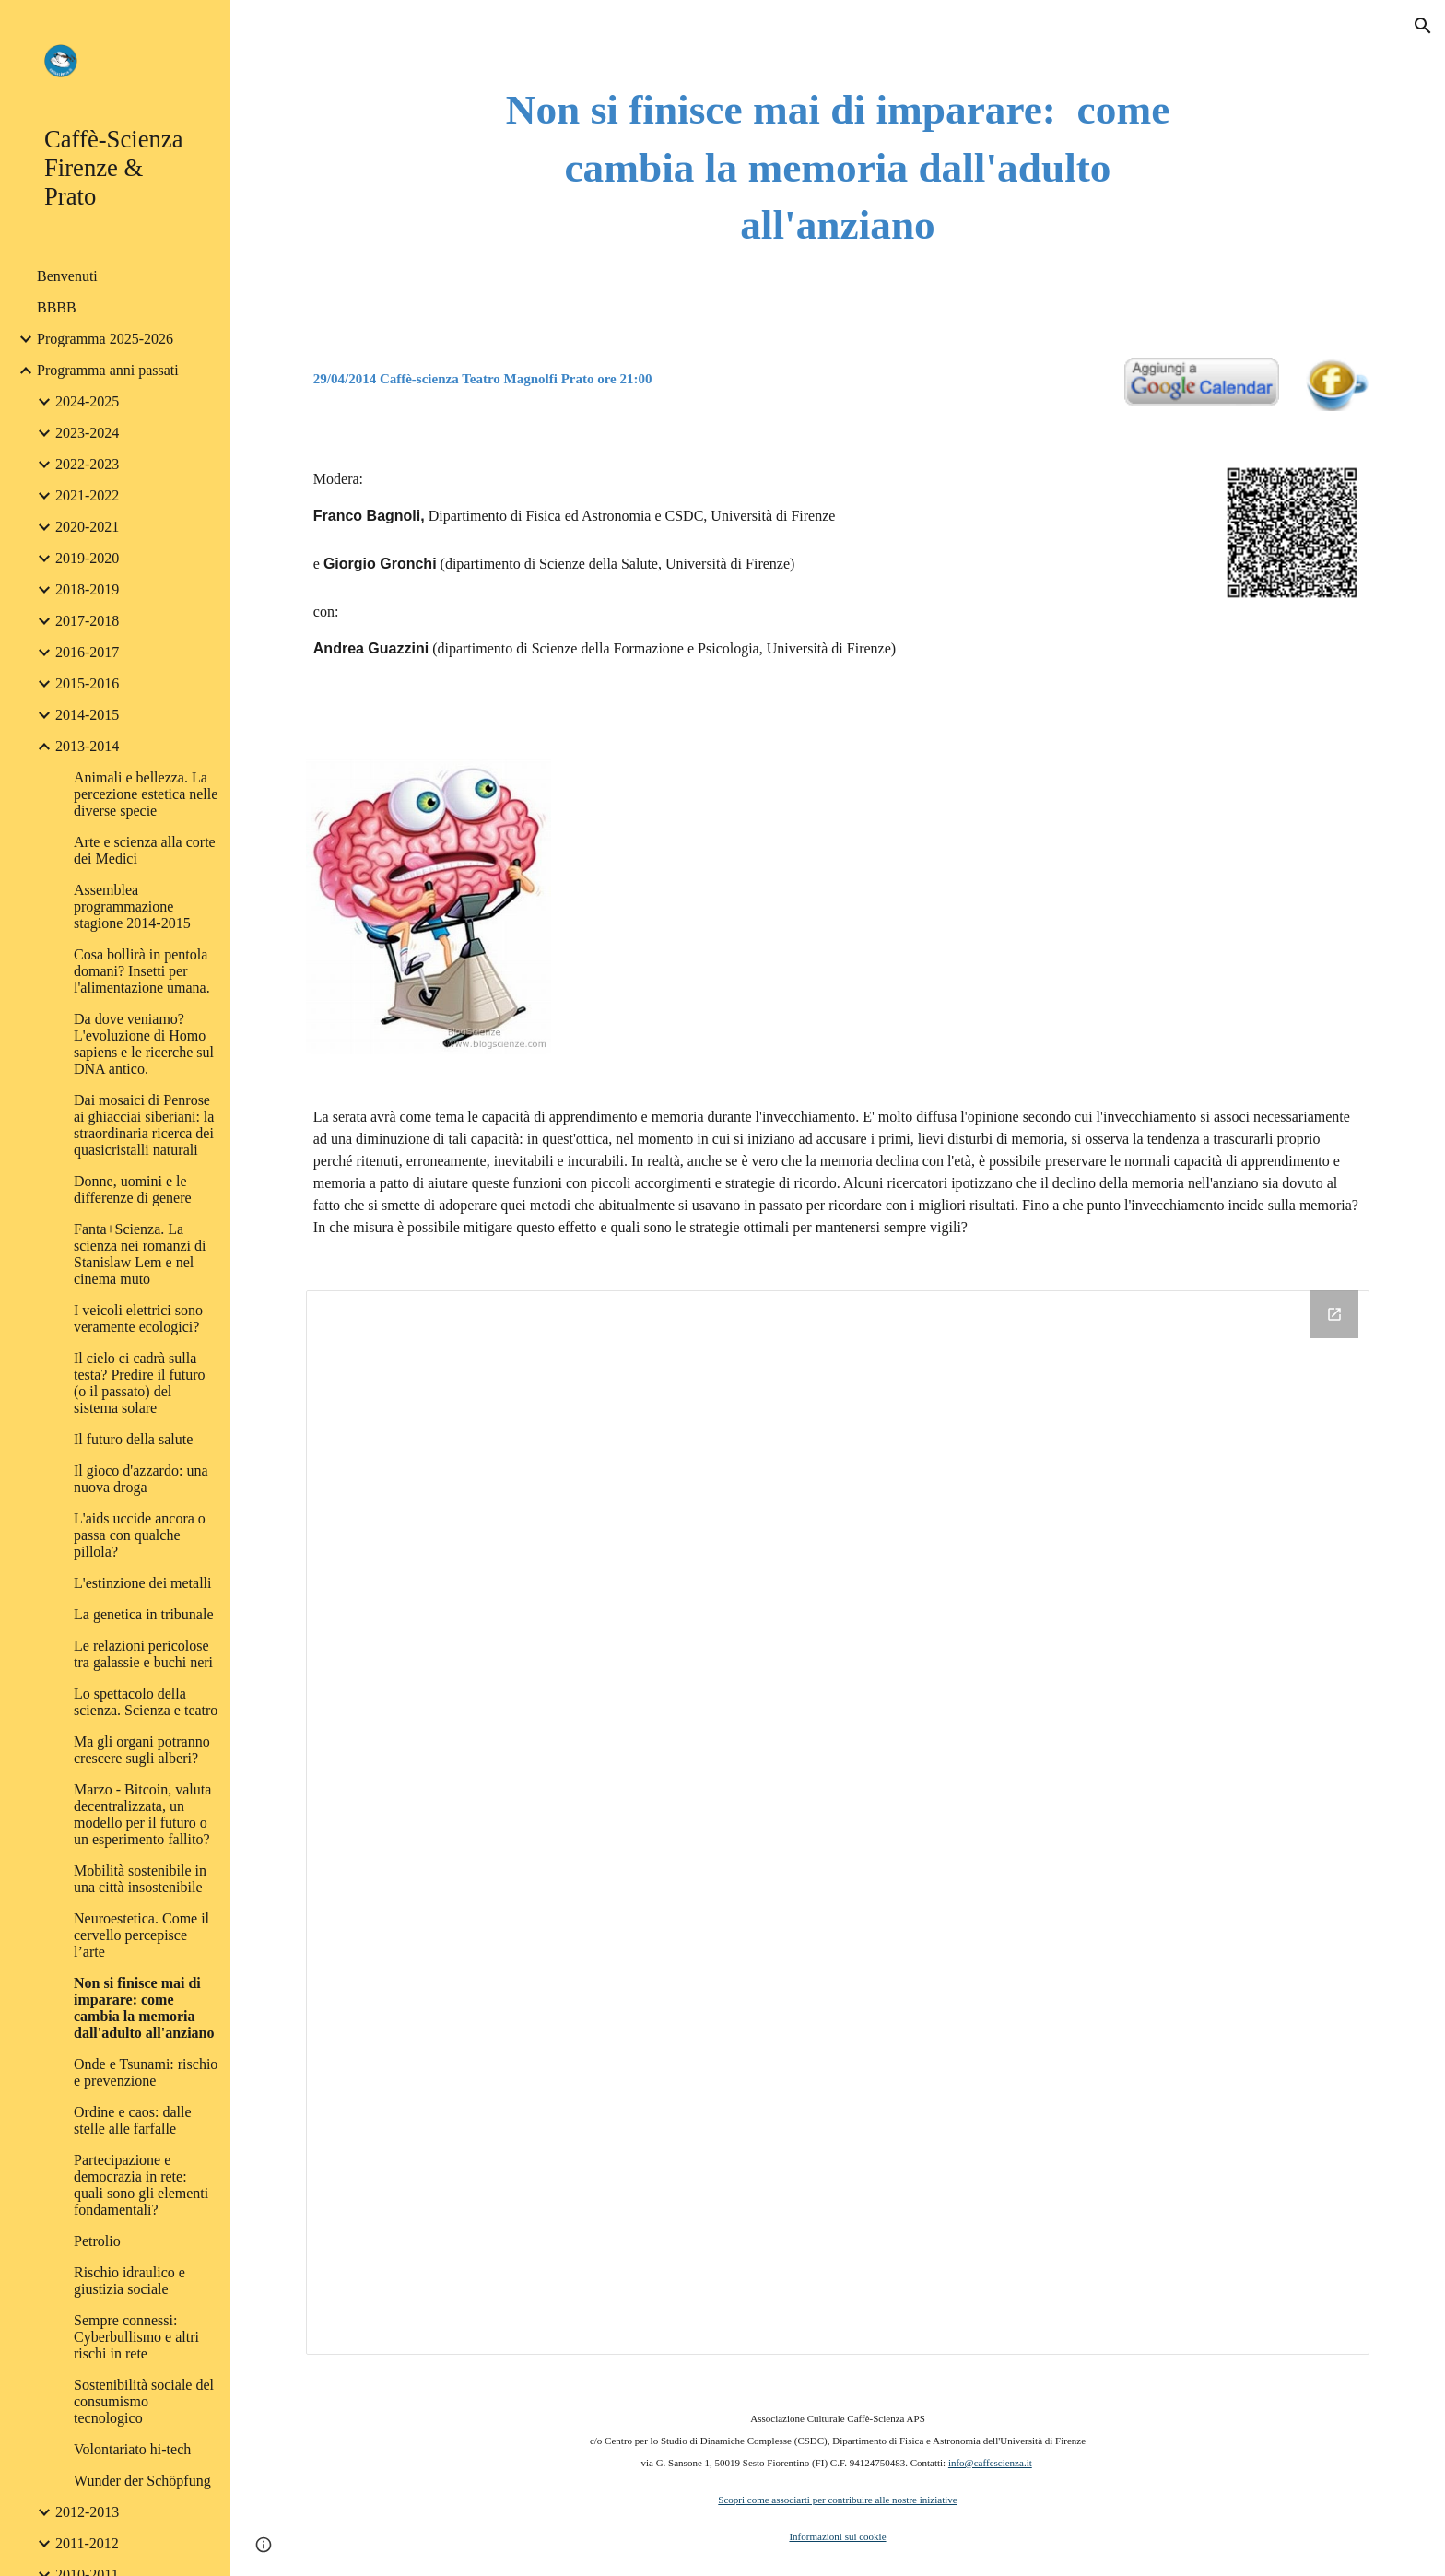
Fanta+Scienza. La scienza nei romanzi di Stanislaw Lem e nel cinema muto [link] (140, 1254)
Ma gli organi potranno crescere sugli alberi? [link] (142, 1750)
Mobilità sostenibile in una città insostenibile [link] (140, 1879)
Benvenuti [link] (67, 276)
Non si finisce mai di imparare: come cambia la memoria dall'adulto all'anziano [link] (144, 2008)
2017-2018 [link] (87, 621)
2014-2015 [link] (87, 715)
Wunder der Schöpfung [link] (142, 2480)
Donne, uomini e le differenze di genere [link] (133, 1189)
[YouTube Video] (792, 879)
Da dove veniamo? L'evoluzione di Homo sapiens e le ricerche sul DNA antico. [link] (144, 1043)
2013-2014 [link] (87, 746)
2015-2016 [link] (87, 683)
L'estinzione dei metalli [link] (143, 1583)
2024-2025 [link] (87, 401)
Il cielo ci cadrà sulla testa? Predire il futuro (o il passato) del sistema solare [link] (140, 1383)
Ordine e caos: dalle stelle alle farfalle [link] (133, 2120)
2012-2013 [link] (87, 2512)
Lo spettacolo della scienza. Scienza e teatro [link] (145, 1702)
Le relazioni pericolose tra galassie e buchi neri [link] (143, 1654)
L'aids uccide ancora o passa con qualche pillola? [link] (140, 1535)
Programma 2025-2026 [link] (105, 339)
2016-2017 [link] (87, 652)
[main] (838, 168)
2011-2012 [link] (87, 2543)
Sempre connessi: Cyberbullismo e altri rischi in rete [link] (136, 2336)
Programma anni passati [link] (108, 370)
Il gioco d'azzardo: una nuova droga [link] (140, 1479)
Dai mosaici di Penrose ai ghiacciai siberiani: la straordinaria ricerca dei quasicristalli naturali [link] (144, 1125)
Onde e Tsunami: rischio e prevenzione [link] (145, 2072)
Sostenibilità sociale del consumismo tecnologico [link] (144, 2401)
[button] (1423, 26)
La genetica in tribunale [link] (143, 1614)
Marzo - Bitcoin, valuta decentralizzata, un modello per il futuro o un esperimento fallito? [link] (142, 1814)
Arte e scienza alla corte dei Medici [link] (145, 850)
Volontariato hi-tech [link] (132, 2449)
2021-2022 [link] (87, 495)
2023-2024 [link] (87, 433)
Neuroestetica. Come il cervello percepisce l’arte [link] (141, 1935)
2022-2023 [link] (87, 464)
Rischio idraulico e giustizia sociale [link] (129, 2280)
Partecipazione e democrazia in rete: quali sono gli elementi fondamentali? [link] (141, 2184)
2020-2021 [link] (87, 527)
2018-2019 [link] (87, 589)
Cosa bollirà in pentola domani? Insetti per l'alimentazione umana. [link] (142, 971)
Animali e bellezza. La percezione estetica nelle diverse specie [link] (145, 794)
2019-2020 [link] (87, 558)
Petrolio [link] (97, 2241)
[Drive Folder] (837, 1822)
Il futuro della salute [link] (133, 1439)
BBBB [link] (56, 307)
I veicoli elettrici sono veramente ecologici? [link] (138, 1318)
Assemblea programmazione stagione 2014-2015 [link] (132, 906)
